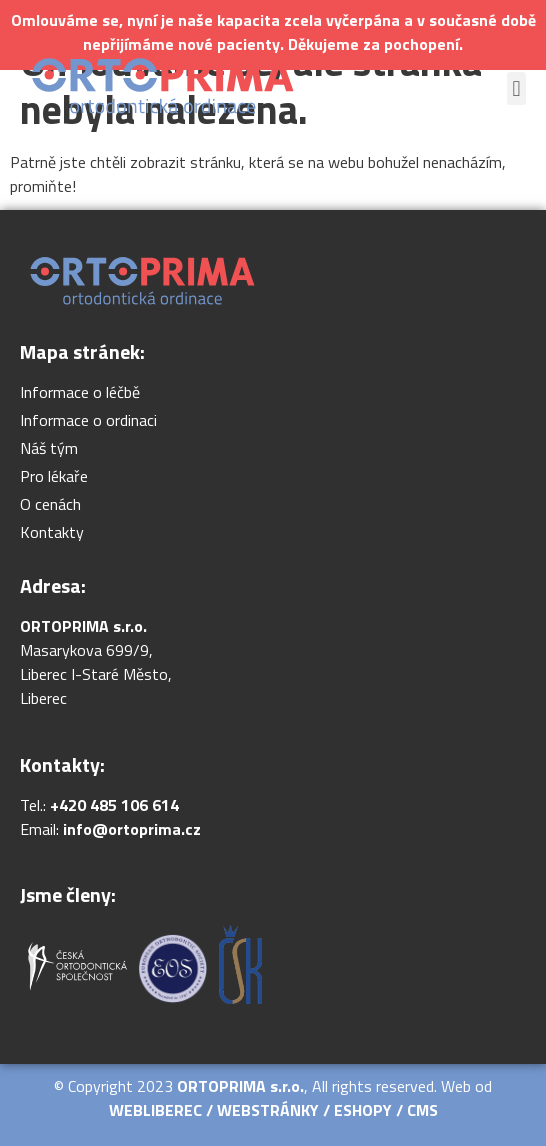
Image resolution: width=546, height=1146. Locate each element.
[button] (516, 88)
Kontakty (52, 532)
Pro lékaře (54, 476)
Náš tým (49, 448)
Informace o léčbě (80, 392)
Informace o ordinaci (88, 420)
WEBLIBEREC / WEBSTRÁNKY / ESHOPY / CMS (273, 1110)
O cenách (50, 504)
